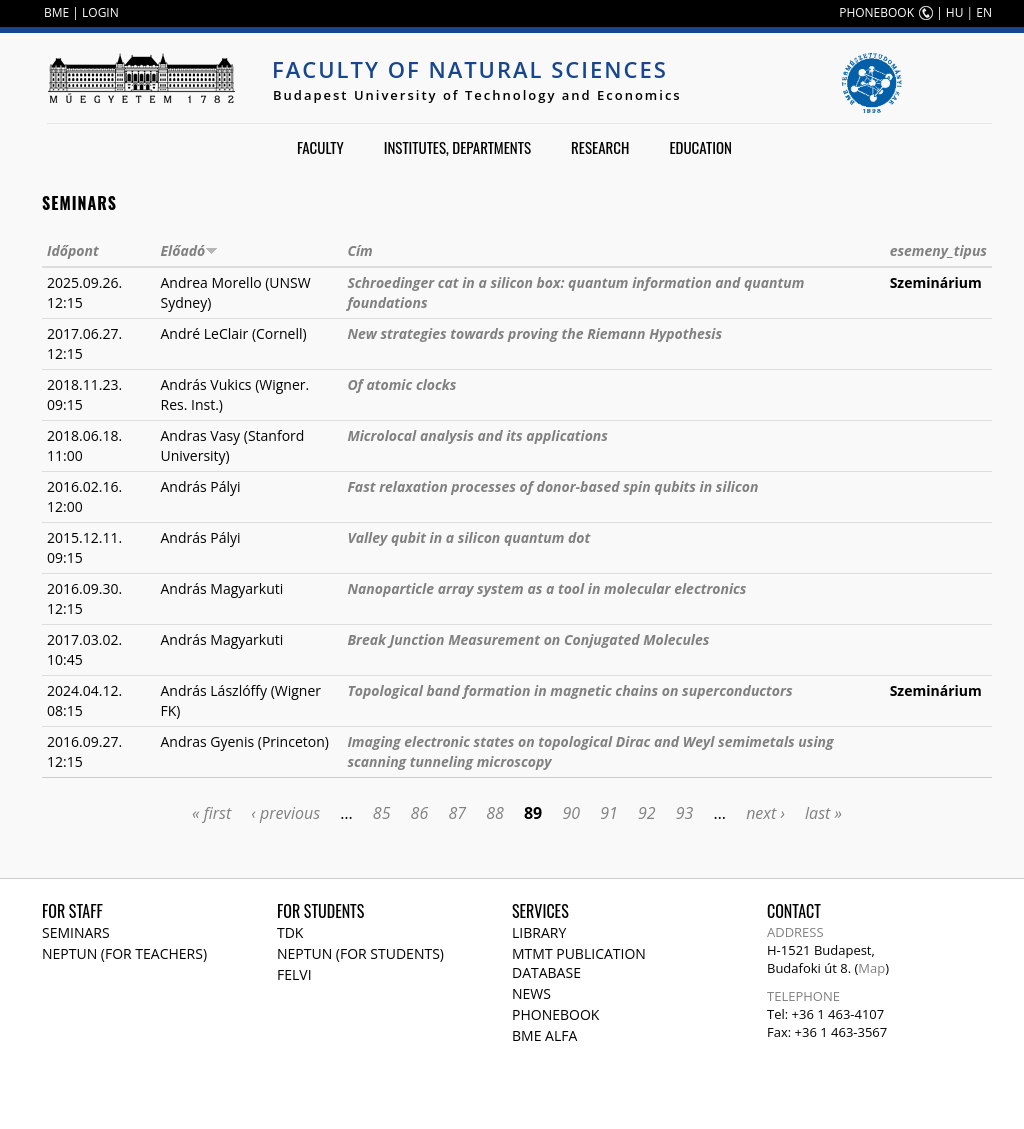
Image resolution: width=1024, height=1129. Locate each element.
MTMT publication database (579, 963)
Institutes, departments (457, 147)
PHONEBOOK (876, 12)
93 (685, 813)
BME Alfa (544, 1035)
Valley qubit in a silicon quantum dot (468, 537)
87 (457, 813)
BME (56, 12)
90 (571, 813)
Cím (359, 250)
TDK (290, 932)
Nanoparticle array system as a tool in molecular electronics (546, 588)
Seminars (76, 932)
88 (495, 813)
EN (984, 12)
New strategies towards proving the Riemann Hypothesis (534, 333)
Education (700, 147)
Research (600, 147)
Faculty (320, 147)
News (531, 993)
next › (765, 813)
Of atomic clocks (401, 384)
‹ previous (285, 813)
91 (609, 813)
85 (382, 813)
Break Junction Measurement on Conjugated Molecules (528, 639)
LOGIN (100, 12)
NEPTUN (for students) (360, 953)
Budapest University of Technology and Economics (477, 95)
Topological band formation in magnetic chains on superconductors (569, 690)
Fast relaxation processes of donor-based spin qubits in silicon (552, 486)
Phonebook (555, 1014)
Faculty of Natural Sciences (470, 69)
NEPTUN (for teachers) (124, 953)
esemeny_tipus (938, 250)
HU (955, 12)
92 (647, 813)
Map (871, 968)
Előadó (190, 250)
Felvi (294, 974)
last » (823, 813)
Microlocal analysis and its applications (477, 435)
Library (539, 932)
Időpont (73, 250)
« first (211, 813)
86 (420, 813)
